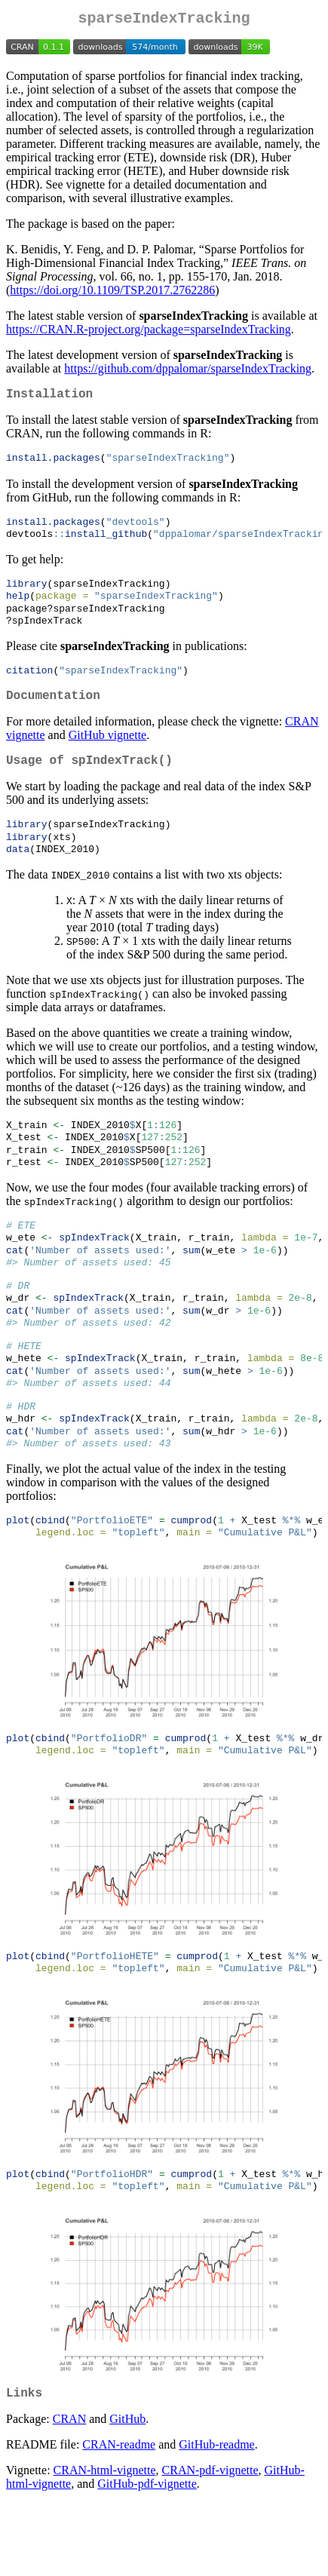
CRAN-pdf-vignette (210, 2543)
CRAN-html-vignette (105, 2543)
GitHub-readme (216, 2517)
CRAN (69, 2492)
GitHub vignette (108, 754)
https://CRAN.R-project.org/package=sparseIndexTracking (148, 332)
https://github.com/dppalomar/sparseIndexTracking (187, 371)
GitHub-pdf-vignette (147, 2556)
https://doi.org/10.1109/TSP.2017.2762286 (112, 293)
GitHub (127, 2492)
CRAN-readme (118, 2517)
